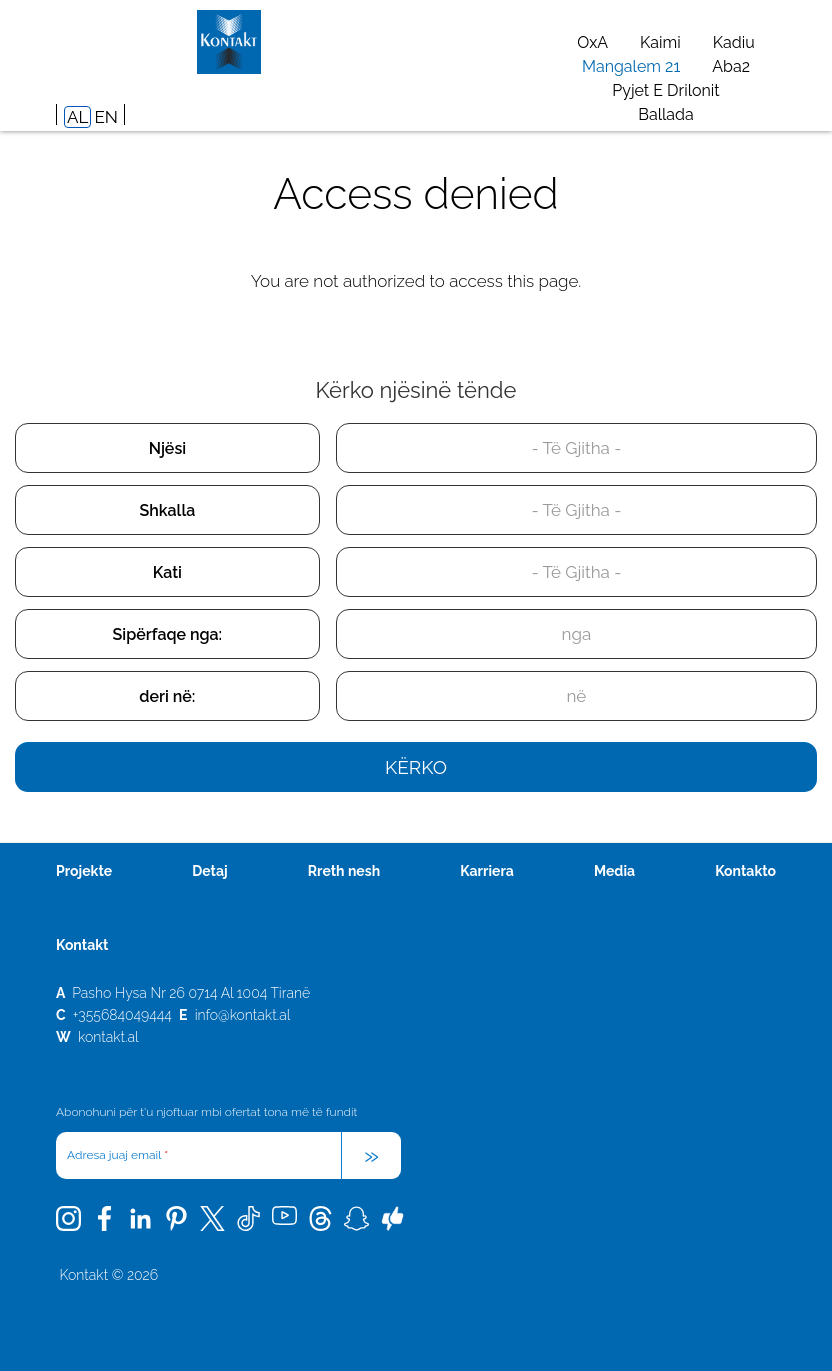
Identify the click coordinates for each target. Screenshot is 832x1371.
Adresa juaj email (117, 1155)
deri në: (167, 696)
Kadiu (734, 42)
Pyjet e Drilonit (665, 90)
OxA (592, 42)
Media (614, 871)
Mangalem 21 (631, 66)
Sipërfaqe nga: (168, 634)
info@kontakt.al (243, 1015)
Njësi (168, 448)
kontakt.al (108, 1037)
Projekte (84, 871)
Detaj (209, 871)
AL (77, 117)
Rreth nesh (344, 871)
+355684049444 (122, 1015)
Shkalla (168, 510)
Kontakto (745, 871)
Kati (167, 572)
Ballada (665, 114)
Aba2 (731, 66)
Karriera (487, 871)
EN (105, 117)
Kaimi (660, 42)
